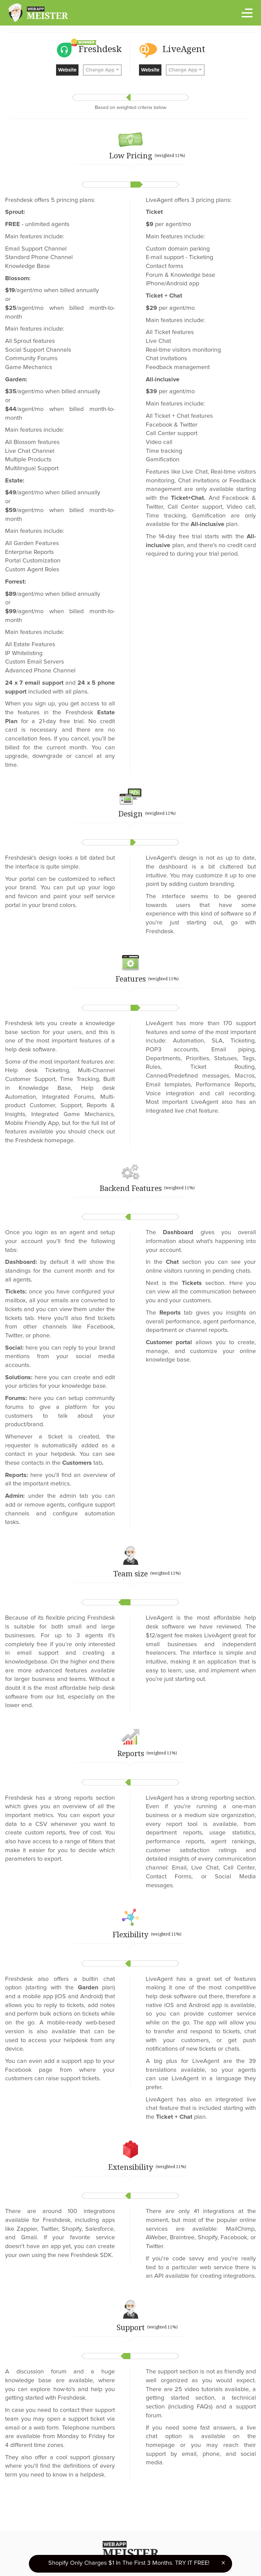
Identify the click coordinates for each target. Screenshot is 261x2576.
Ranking (181, 2552)
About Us (153, 2552)
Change (102, 70)
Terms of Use (121, 2552)
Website (67, 70)
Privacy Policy (85, 2552)
